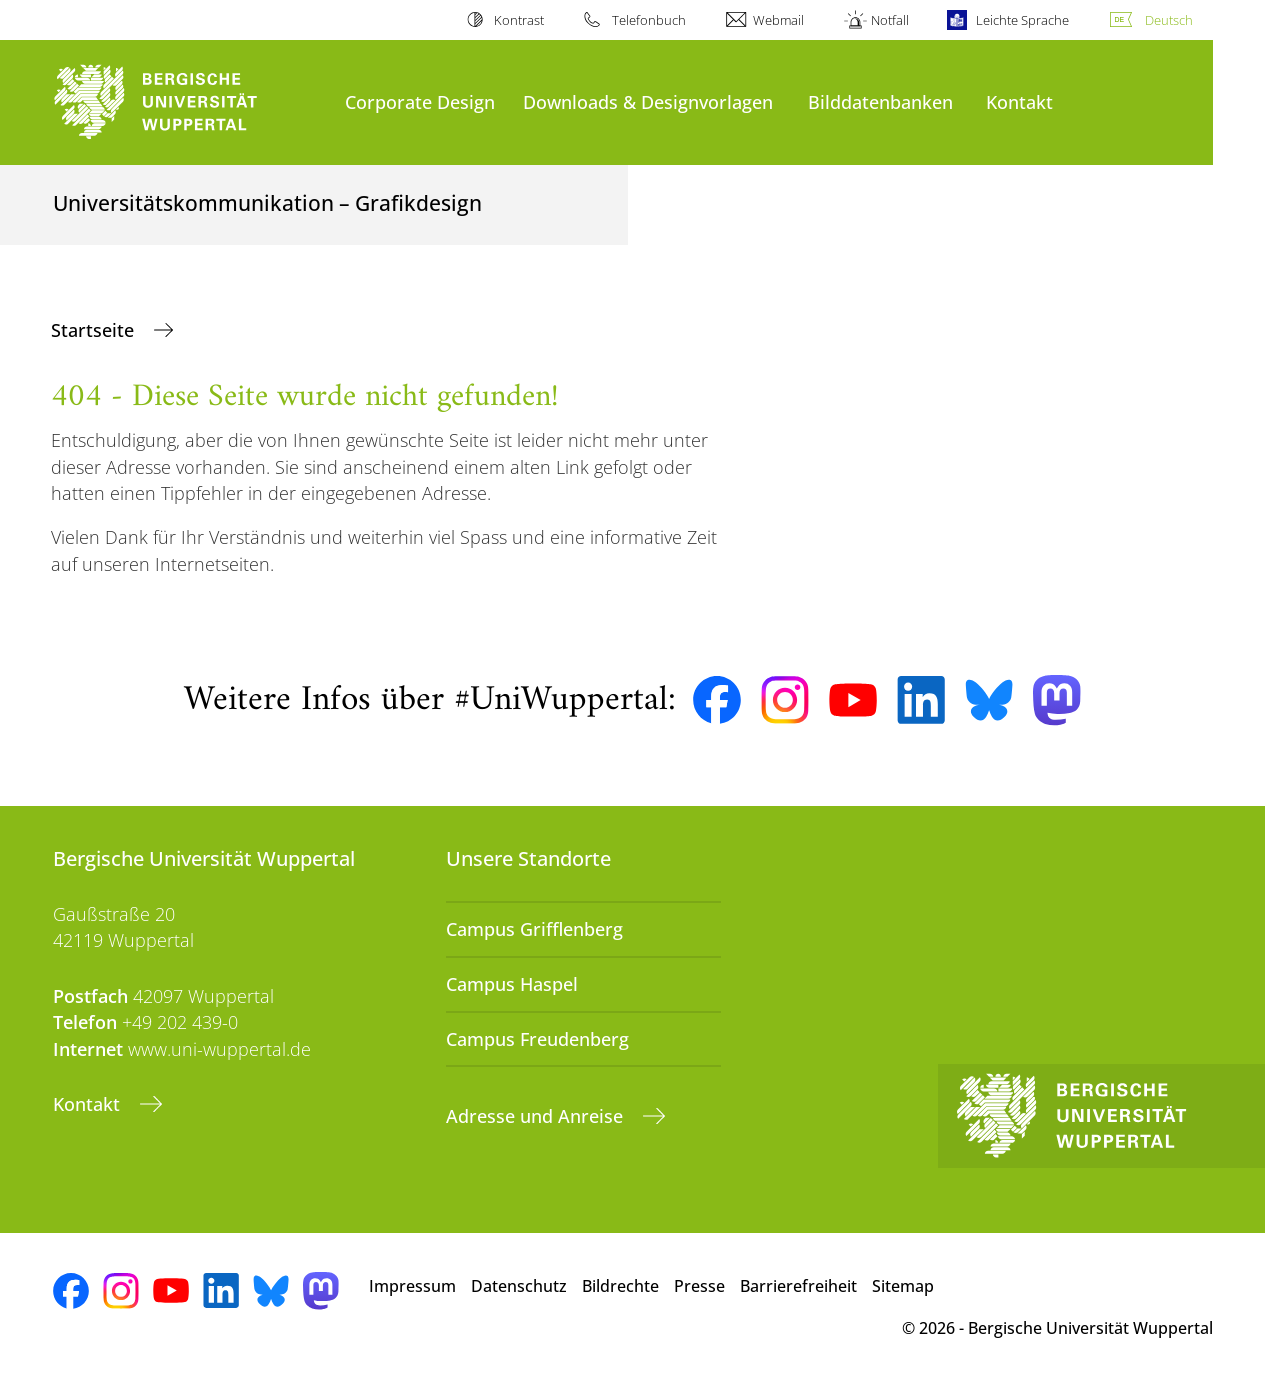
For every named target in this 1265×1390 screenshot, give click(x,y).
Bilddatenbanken (880, 101)
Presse (699, 1286)
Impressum (412, 1286)
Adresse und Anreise (537, 1116)
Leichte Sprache (1022, 20)
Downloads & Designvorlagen (648, 101)
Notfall (890, 20)
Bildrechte (620, 1286)
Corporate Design (420, 101)
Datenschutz (519, 1286)
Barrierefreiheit (798, 1286)
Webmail (778, 20)
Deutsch (1169, 20)
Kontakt (1019, 101)
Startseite (95, 330)
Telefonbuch (649, 20)
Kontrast (519, 20)
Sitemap (903, 1286)
